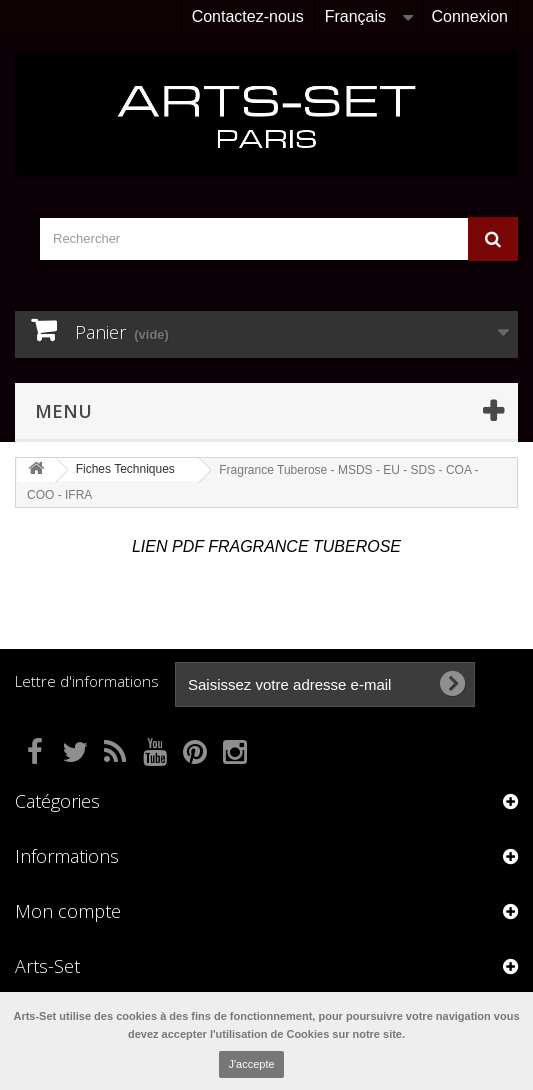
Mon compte (68, 911)
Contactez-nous (248, 16)
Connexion (470, 16)
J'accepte (251, 1064)
